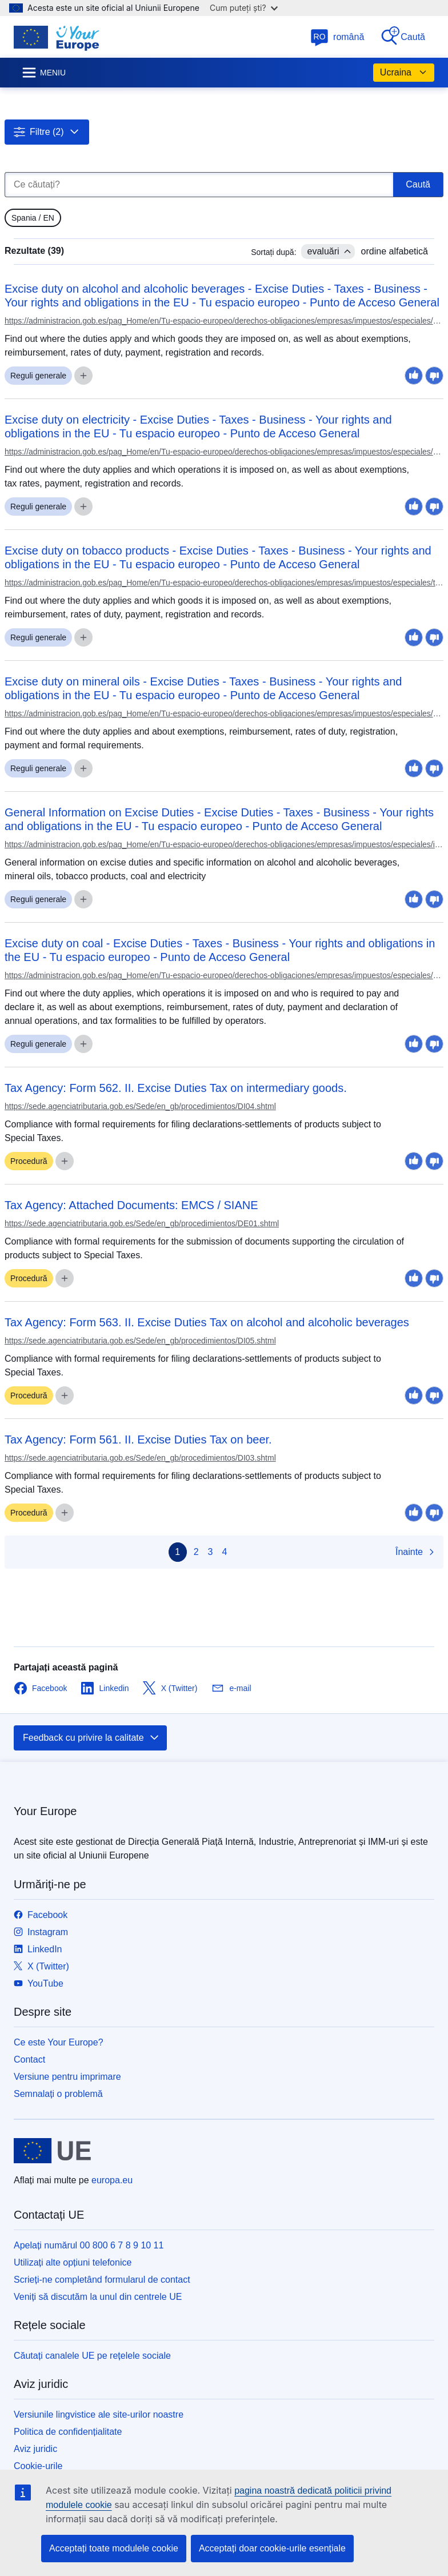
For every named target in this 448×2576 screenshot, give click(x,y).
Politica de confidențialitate (68, 2432)
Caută (402, 36)
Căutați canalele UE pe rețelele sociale (92, 2355)
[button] (47, 132)
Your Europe (45, 1811)
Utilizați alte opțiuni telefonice (72, 2262)
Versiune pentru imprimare (67, 2076)
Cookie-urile (38, 2466)
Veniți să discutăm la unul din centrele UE (98, 2297)
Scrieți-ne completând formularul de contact (102, 2279)
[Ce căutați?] (199, 184)
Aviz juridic (35, 2449)
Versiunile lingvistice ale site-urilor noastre (98, 2414)
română (337, 37)
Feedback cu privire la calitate (91, 1738)
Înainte (416, 1552)
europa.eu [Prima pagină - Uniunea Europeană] (112, 2180)
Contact (29, 2059)
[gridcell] (33, 218)
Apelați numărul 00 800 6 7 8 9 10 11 (88, 2245)
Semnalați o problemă (58, 2094)
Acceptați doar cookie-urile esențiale (272, 2548)
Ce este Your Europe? (58, 2042)
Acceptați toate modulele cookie (113, 2548)
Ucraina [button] (403, 72)
